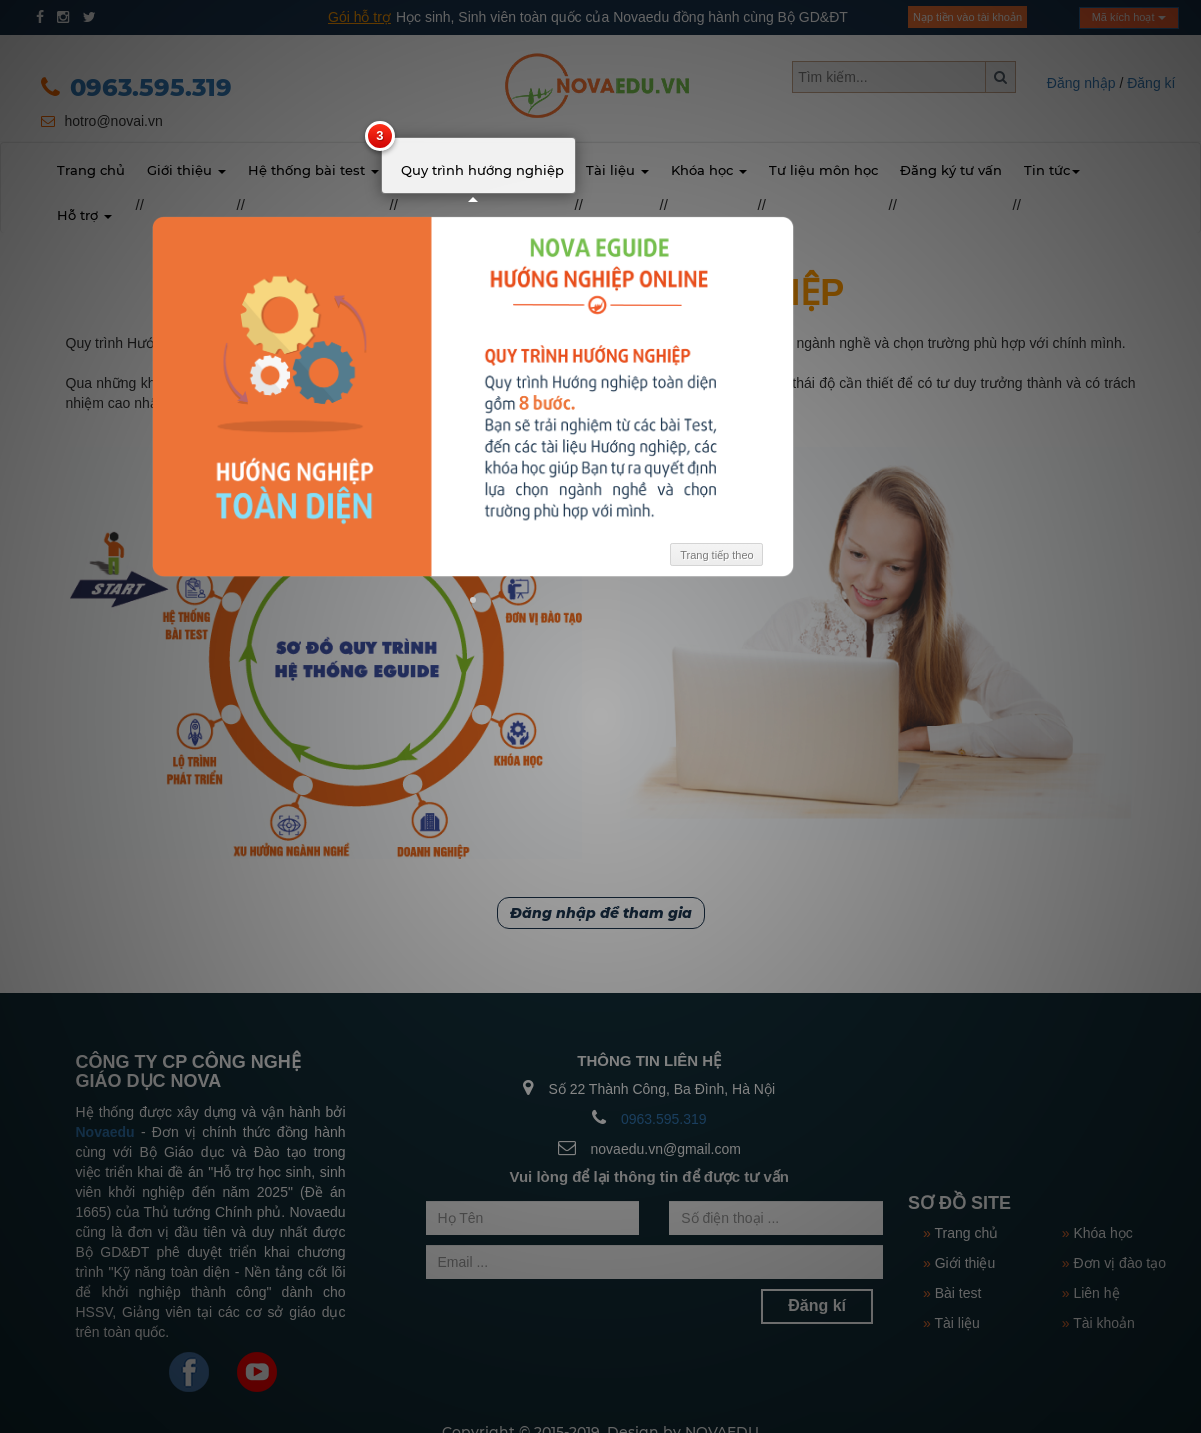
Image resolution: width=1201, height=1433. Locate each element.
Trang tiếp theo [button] (720, 556)
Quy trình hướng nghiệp (482, 170)
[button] (477, 601)
